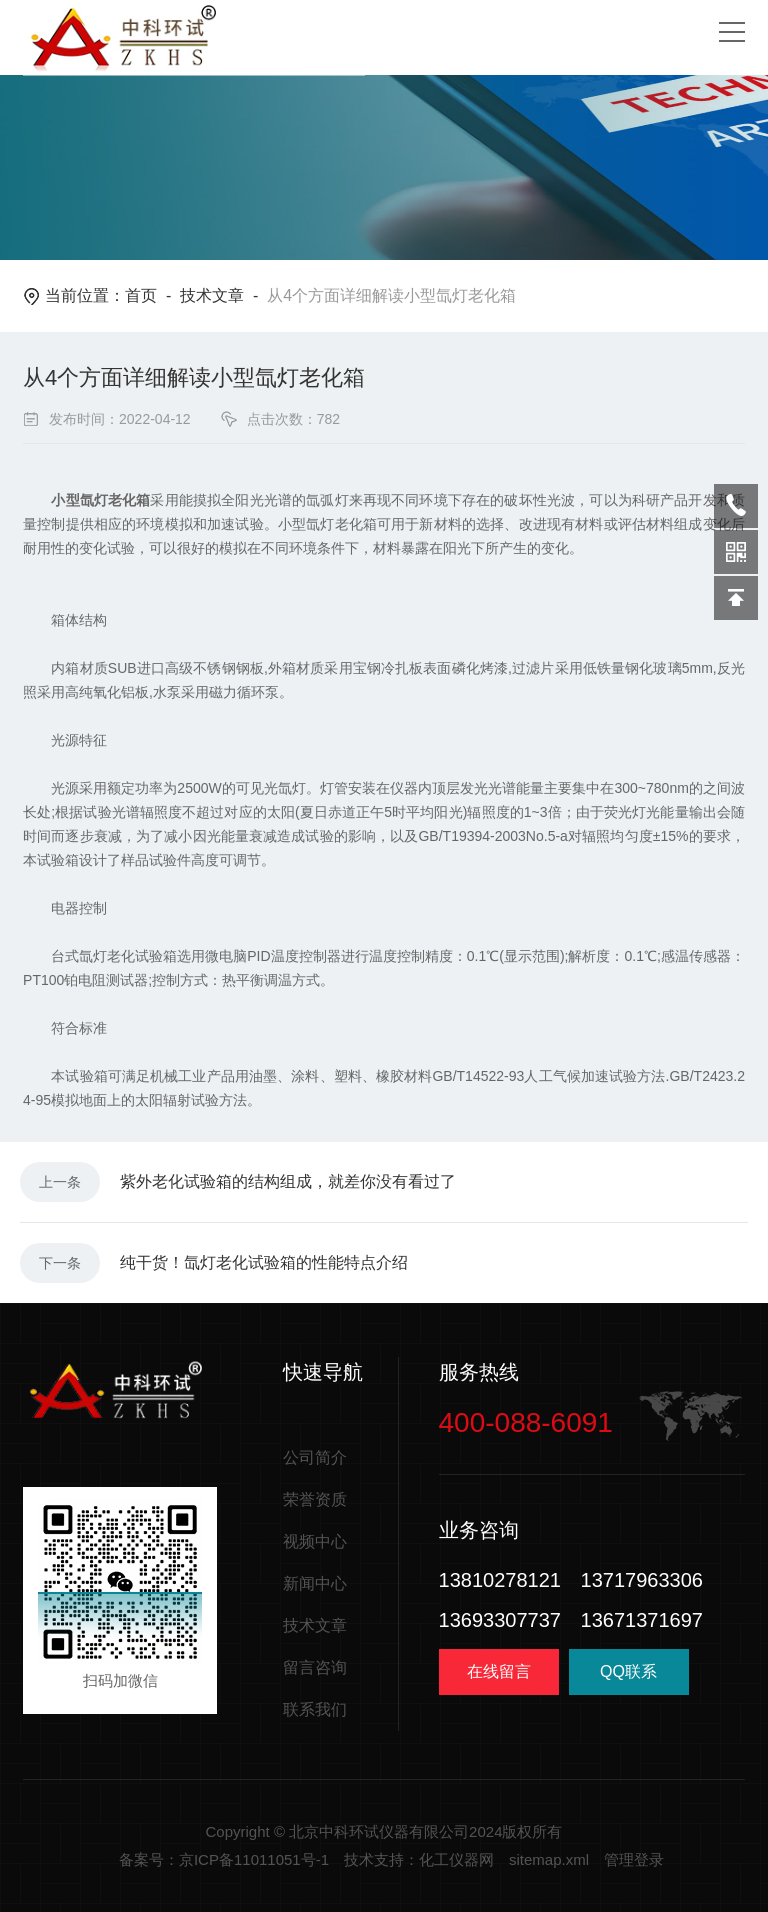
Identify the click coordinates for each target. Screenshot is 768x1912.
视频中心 (315, 1541)
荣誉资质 (315, 1499)
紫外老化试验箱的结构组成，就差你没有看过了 (288, 1181)
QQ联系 (629, 1679)
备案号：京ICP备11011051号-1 (224, 1859)
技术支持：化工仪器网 (419, 1859)
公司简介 (315, 1457)
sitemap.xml (549, 1859)
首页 (141, 295)
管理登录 (634, 1859)
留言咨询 (315, 1667)
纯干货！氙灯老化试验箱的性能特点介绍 (264, 1262)
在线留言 (499, 1671)
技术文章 (212, 295)
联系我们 (315, 1709)
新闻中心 (315, 1583)
